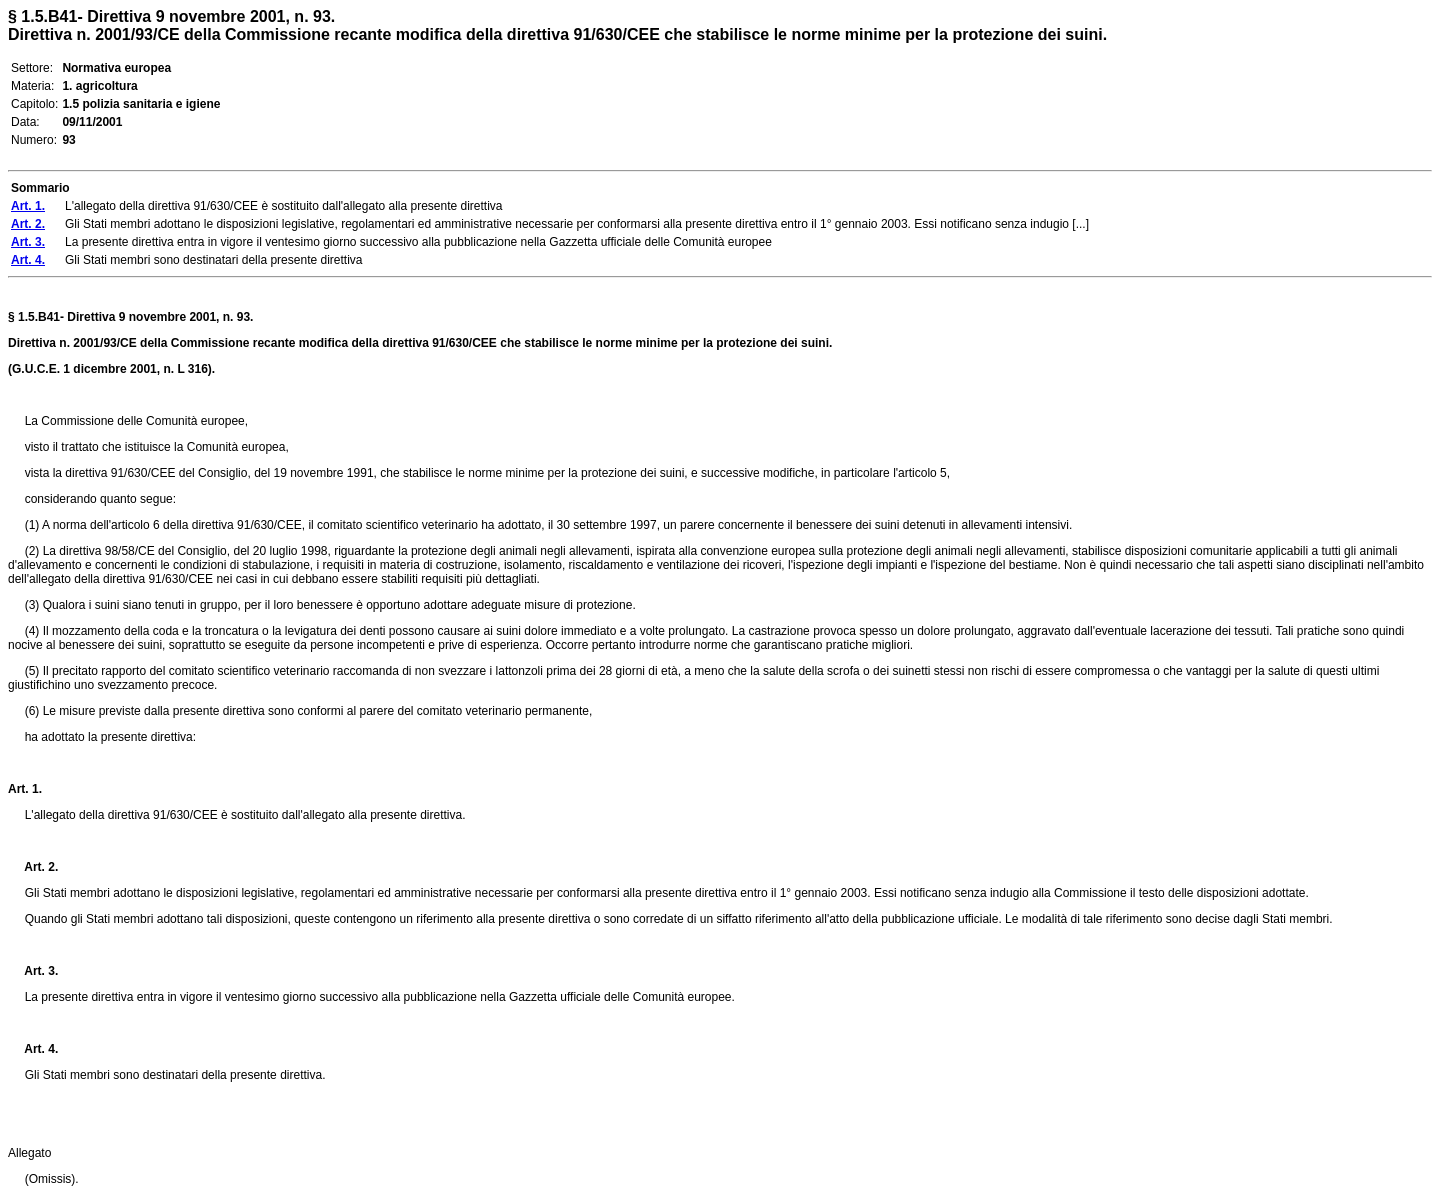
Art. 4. (33, 1049)
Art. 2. (33, 867)
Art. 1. (25, 789)
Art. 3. (33, 971)
